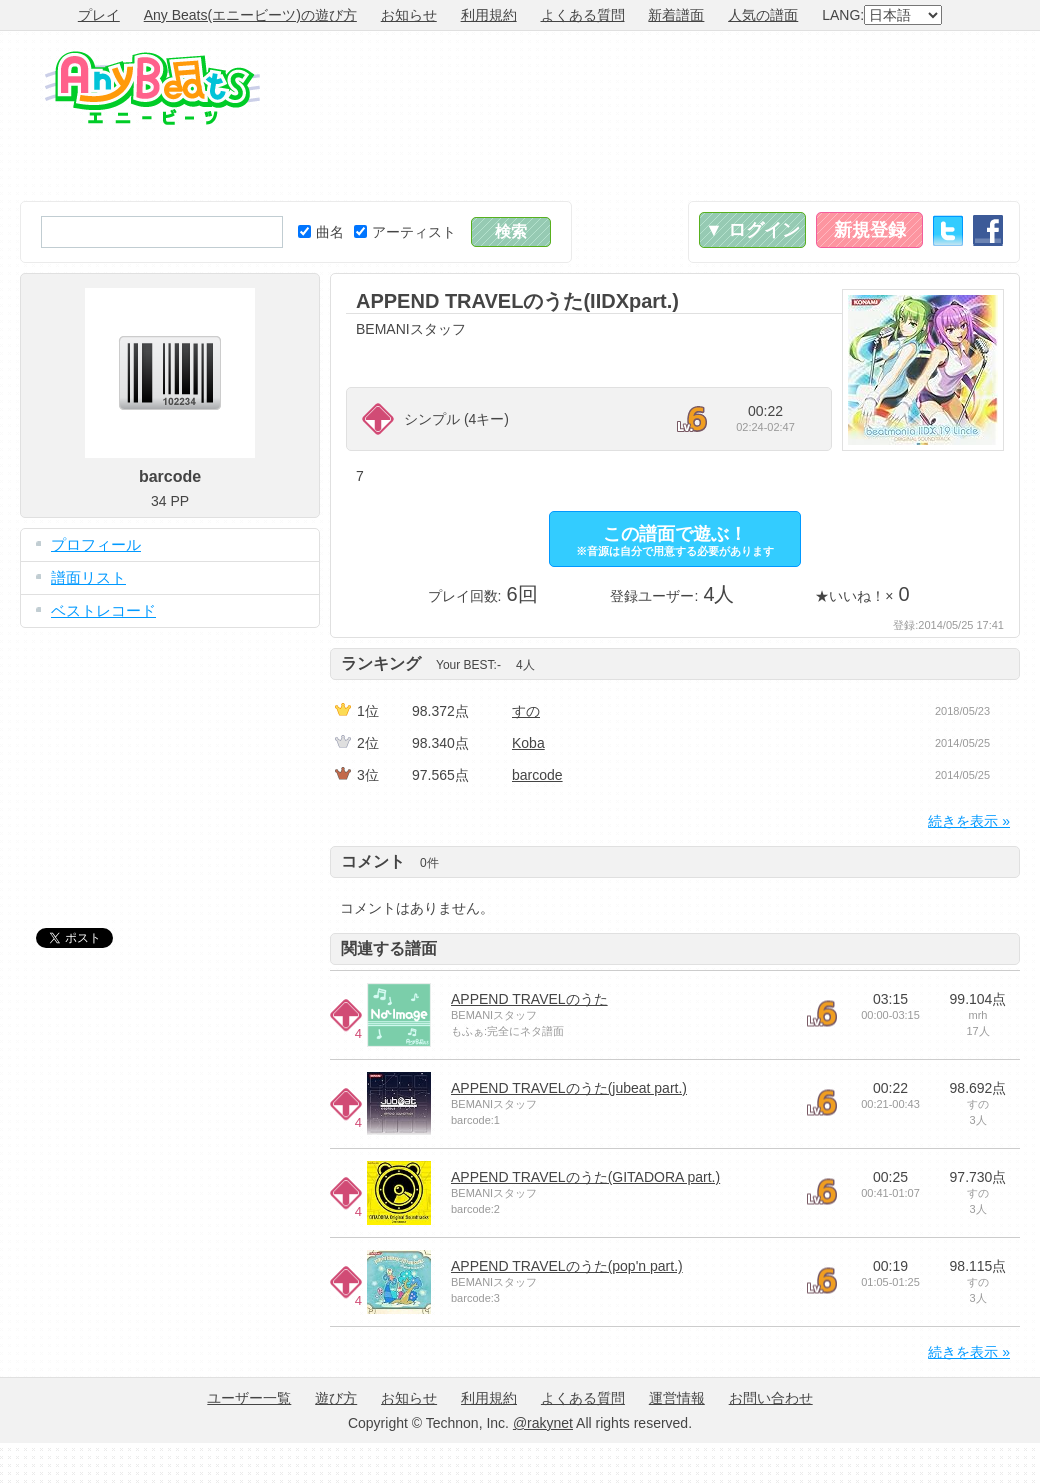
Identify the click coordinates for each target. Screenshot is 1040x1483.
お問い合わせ (771, 1398)
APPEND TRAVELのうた (529, 999)
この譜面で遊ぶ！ (675, 540)
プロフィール (96, 544)
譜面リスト (88, 577)
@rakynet (543, 1423)
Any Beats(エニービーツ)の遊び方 (250, 15)
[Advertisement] (923, 116)
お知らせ (409, 15)
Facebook (988, 230)
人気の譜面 (763, 15)
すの (526, 711)
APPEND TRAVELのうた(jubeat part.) (569, 1088)
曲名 (321, 232)
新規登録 (870, 230)
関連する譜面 (389, 948)
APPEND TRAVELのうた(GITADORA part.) (585, 1177)
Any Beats (152, 88)
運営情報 (677, 1398)
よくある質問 (583, 15)
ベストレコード (103, 610)
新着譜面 (676, 15)
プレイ (99, 15)
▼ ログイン (752, 230)
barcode (537, 775)
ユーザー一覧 (249, 1398)
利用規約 (489, 15)
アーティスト (405, 232)
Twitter (948, 230)
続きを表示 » (969, 821)
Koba (528, 743)
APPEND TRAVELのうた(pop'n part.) (567, 1266)
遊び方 (336, 1398)
